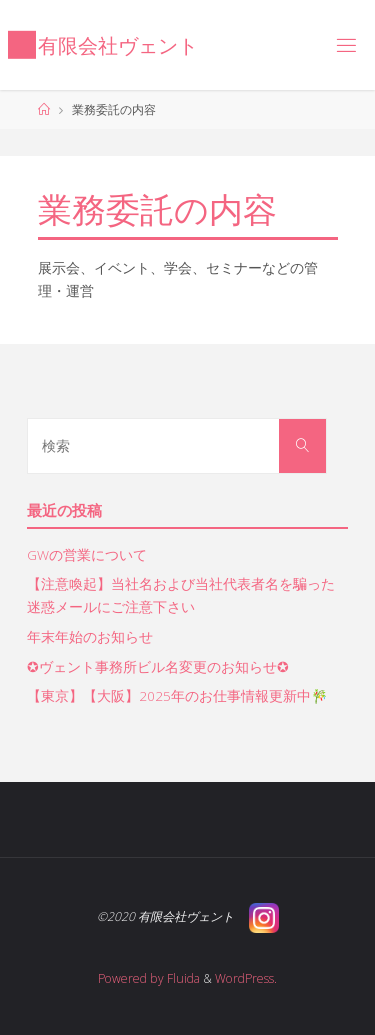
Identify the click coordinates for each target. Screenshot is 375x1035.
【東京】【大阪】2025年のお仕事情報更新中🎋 (177, 696)
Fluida (182, 978)
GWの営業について (87, 555)
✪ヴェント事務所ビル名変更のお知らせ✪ (158, 667)
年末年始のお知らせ (90, 637)
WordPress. (246, 978)
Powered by (131, 978)
